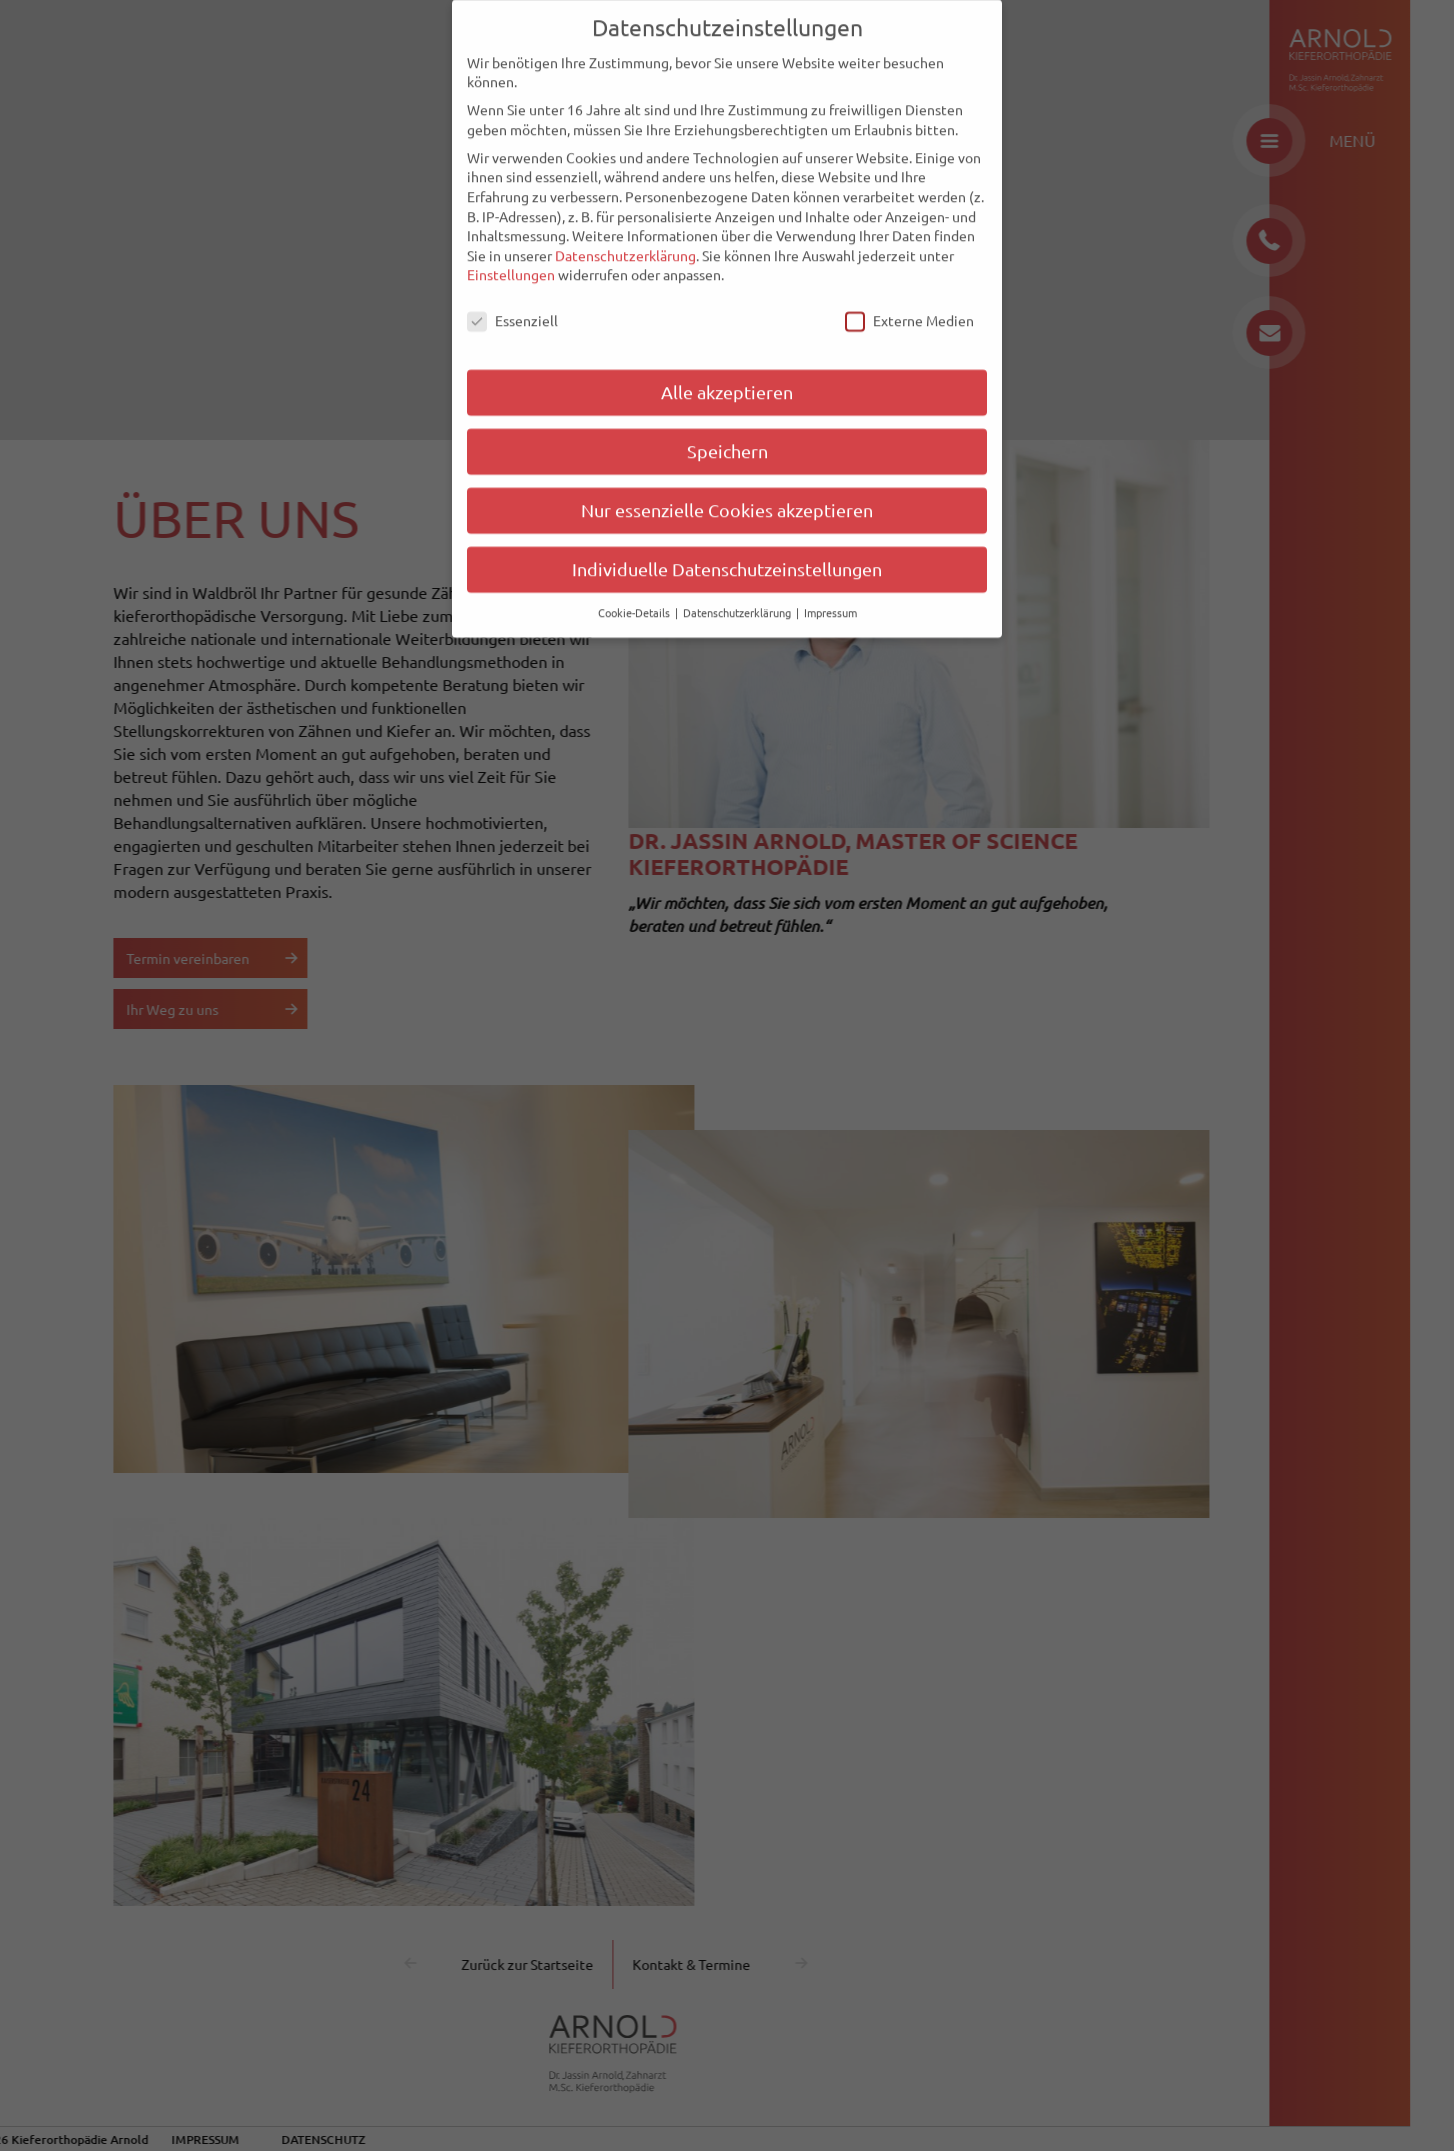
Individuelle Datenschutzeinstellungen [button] (727, 540)
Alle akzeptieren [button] (727, 363)
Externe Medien (909, 292)
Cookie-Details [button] (635, 584)
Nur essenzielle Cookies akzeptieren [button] (727, 481)
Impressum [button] (830, 584)
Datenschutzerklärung (625, 227)
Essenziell (512, 292)
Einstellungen (511, 246)
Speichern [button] (727, 422)
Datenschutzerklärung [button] (738, 584)
